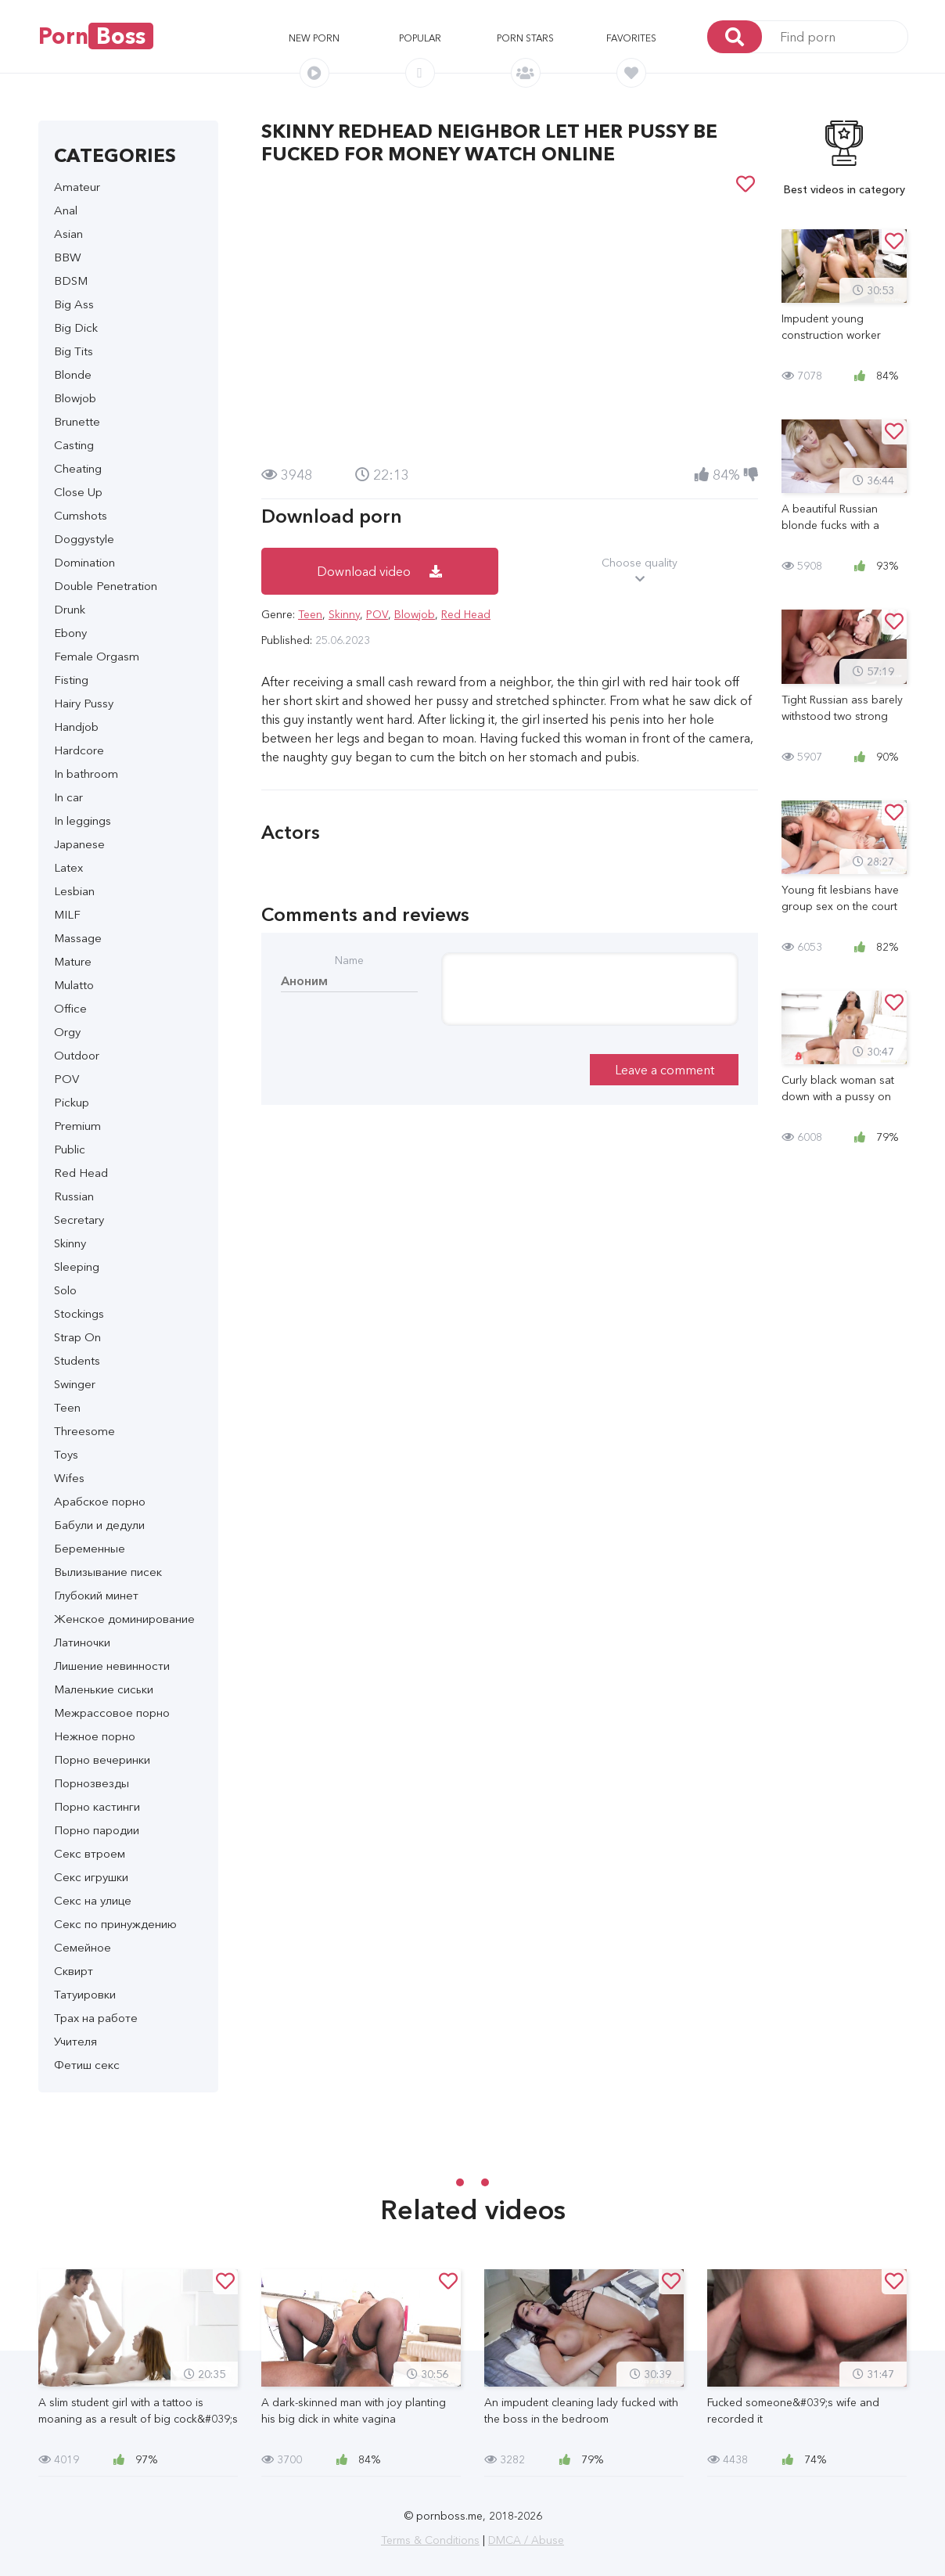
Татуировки (85, 1994)
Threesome (84, 1430)
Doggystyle (84, 538)
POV (66, 1078)
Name (349, 960)
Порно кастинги (97, 1806)
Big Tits (73, 351)
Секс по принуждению (115, 1923)
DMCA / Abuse (526, 2540)
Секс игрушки (91, 1876)
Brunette (77, 421)
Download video (379, 571)
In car (68, 797)
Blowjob (75, 397)
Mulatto (74, 984)
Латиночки (82, 1642)
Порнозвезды (91, 1782)
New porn (314, 38)
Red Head (81, 1172)
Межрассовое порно (112, 1712)
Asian (68, 233)
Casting (74, 444)
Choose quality (640, 571)
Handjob (76, 726)
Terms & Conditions (430, 2540)
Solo (65, 1290)
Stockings (79, 1313)
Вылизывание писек (108, 1571)
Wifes (69, 1477)
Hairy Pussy (83, 703)
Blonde (73, 374)
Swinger (74, 1383)
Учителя (75, 2041)
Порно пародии (96, 1829)
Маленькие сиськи (103, 1689)
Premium (77, 1125)
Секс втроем (89, 1853)
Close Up (78, 491)
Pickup (71, 1102)
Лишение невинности (112, 1665)
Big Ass (74, 304)
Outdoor (76, 1055)
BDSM (71, 280)
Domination (84, 562)
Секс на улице (92, 1900)
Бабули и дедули (99, 1524)
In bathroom (86, 773)
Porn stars (525, 38)
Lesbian (74, 890)
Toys (66, 1454)
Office (70, 1008)
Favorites (631, 38)
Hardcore (79, 750)
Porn (95, 36)
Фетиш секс (87, 2064)
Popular (420, 38)
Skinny (70, 1243)
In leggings (82, 820)
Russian (74, 1196)
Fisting (71, 679)
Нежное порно (94, 1736)
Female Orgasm (96, 656)
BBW (67, 257)
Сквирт (73, 1970)
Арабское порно (100, 1501)
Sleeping (76, 1266)
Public (69, 1149)
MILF (67, 914)
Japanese (79, 843)
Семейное (82, 1947)
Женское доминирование (124, 1618)
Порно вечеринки (102, 1759)
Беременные (89, 1548)
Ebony (70, 632)
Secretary (79, 1219)
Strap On (77, 1336)
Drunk (69, 609)
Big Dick (76, 327)
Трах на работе (96, 2017)
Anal (65, 210)
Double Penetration (105, 585)
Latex (68, 867)
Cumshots (80, 515)
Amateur (77, 186)
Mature (73, 961)
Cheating (78, 468)
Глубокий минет (96, 1595)
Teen (67, 1407)
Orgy (67, 1031)
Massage (78, 937)
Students (77, 1360)
